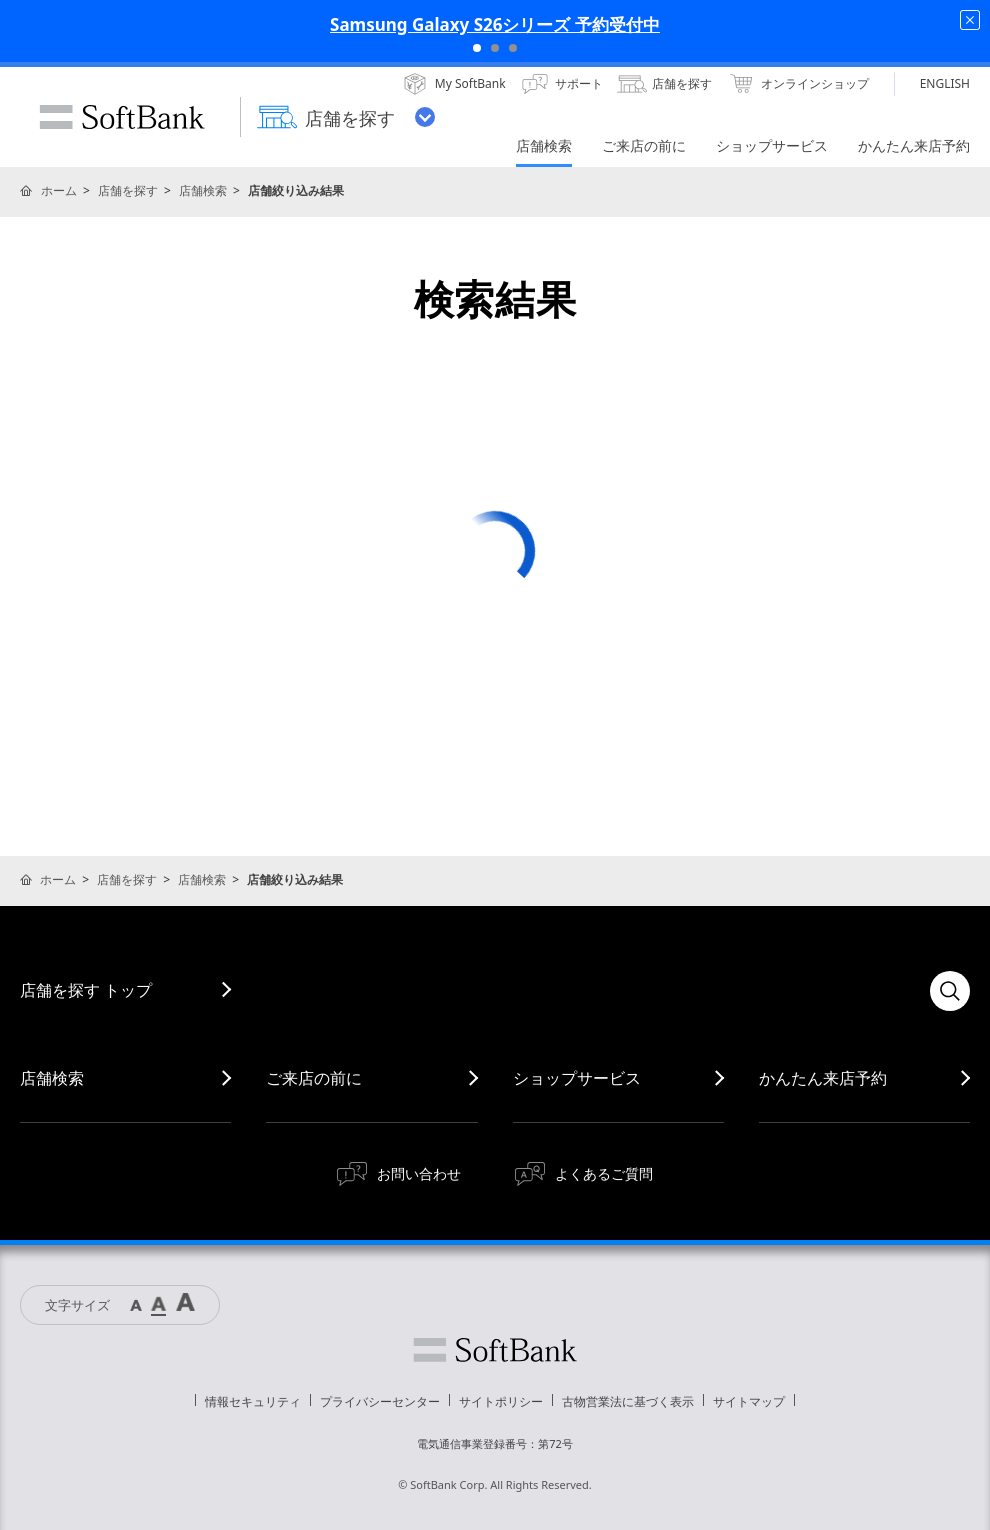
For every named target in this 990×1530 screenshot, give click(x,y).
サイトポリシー (501, 1401)
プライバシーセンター (380, 1401)
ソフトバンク (495, 1350)
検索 (950, 991)
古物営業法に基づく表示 (628, 1401)
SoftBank (122, 117)
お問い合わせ (419, 1173)
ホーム (59, 190)
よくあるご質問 (604, 1173)
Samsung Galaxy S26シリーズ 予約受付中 (495, 24)
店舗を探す (128, 190)
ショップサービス (577, 1078)
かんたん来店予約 (823, 1078)
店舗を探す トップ (86, 990)
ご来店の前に (314, 1078)
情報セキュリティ (253, 1401)
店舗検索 (203, 190)
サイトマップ (749, 1401)
